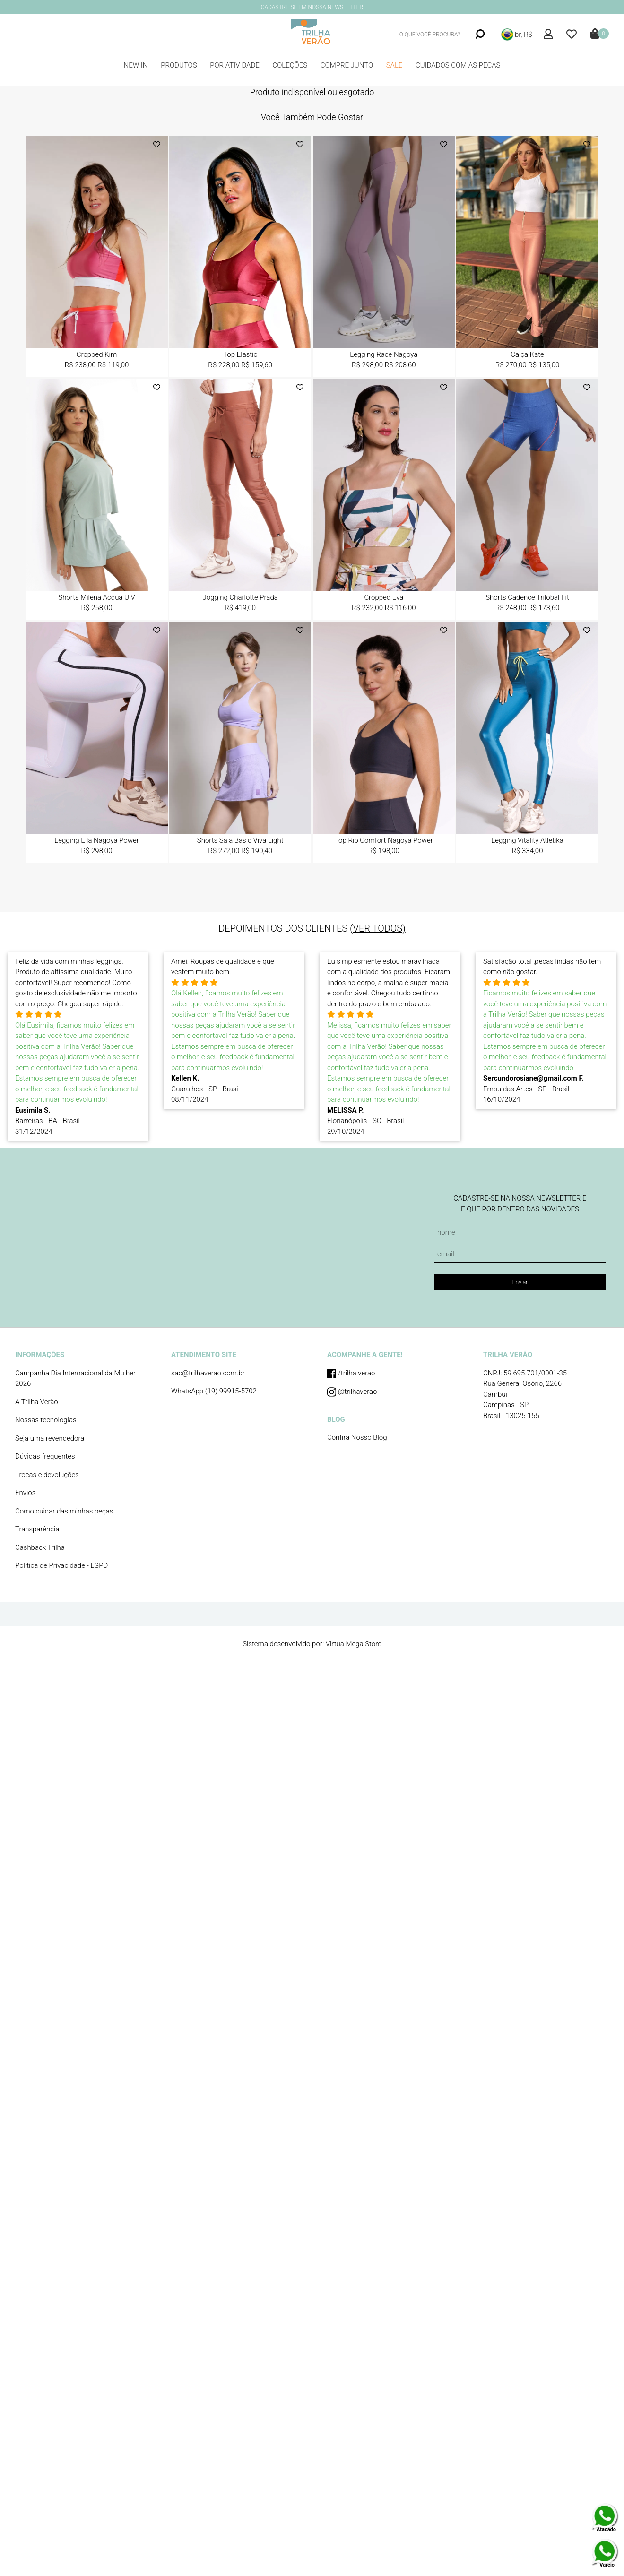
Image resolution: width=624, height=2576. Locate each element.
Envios (25, 1492)
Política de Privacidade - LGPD (61, 1565)
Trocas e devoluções (47, 1474)
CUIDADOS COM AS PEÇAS (458, 65)
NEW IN (136, 65)
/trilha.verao (351, 1373)
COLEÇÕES (289, 65)
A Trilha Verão (36, 1402)
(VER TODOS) (378, 928)
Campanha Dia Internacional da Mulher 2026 (75, 1378)
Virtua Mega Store (353, 1644)
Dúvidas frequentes (45, 1456)
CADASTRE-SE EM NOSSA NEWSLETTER (312, 7)
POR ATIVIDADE (235, 65)
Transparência (37, 1529)
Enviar (520, 1282)
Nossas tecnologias (46, 1420)
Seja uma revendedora (49, 1438)
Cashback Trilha (40, 1547)
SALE (394, 65)
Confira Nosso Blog (357, 1437)
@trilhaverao (352, 1392)
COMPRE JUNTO (347, 65)
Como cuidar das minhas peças (64, 1511)
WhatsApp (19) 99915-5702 (214, 1391)
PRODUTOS (179, 65)
